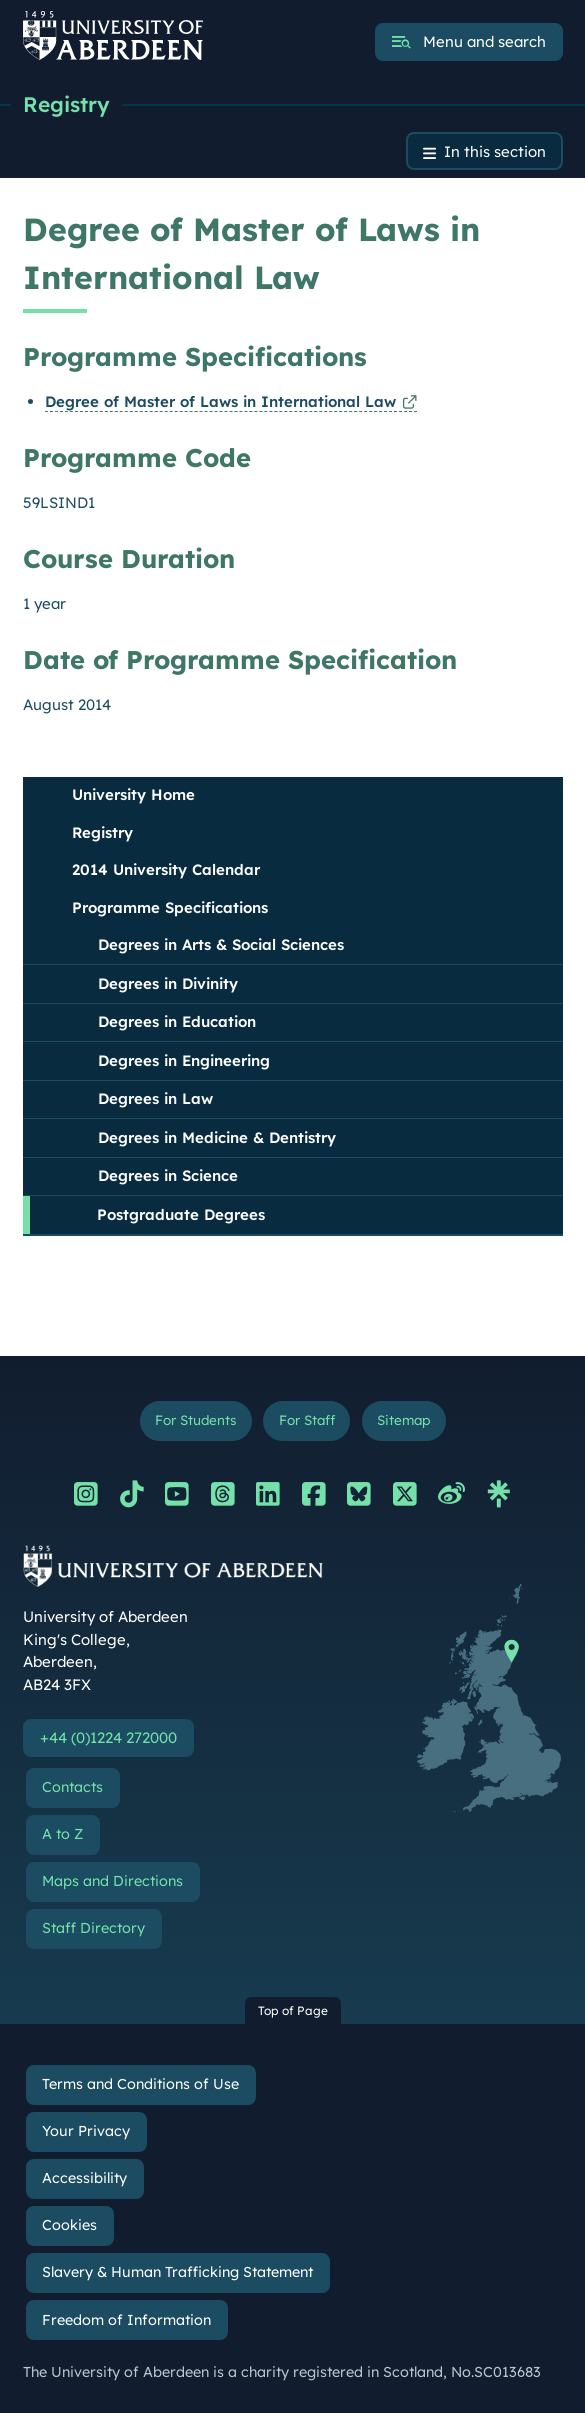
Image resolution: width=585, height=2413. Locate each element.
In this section (495, 151)
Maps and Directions (112, 1881)
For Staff (307, 1419)
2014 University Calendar (166, 869)
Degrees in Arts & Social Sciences (221, 944)
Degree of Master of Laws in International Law (220, 401)
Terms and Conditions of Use (140, 2084)
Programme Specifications (170, 907)
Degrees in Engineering (184, 1060)
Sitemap (403, 1419)
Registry (66, 104)
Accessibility (84, 2178)
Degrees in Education (177, 1021)
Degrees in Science (168, 1175)
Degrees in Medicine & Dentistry (217, 1137)
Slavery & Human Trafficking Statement (177, 2272)
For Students (195, 1419)
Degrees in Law (155, 1098)
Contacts (72, 1787)
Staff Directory (93, 1928)
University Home (133, 794)
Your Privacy (86, 2131)
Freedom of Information (126, 2320)
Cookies (69, 2225)
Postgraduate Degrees (181, 1214)
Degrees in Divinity (168, 983)
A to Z (62, 1834)
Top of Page (293, 2010)
